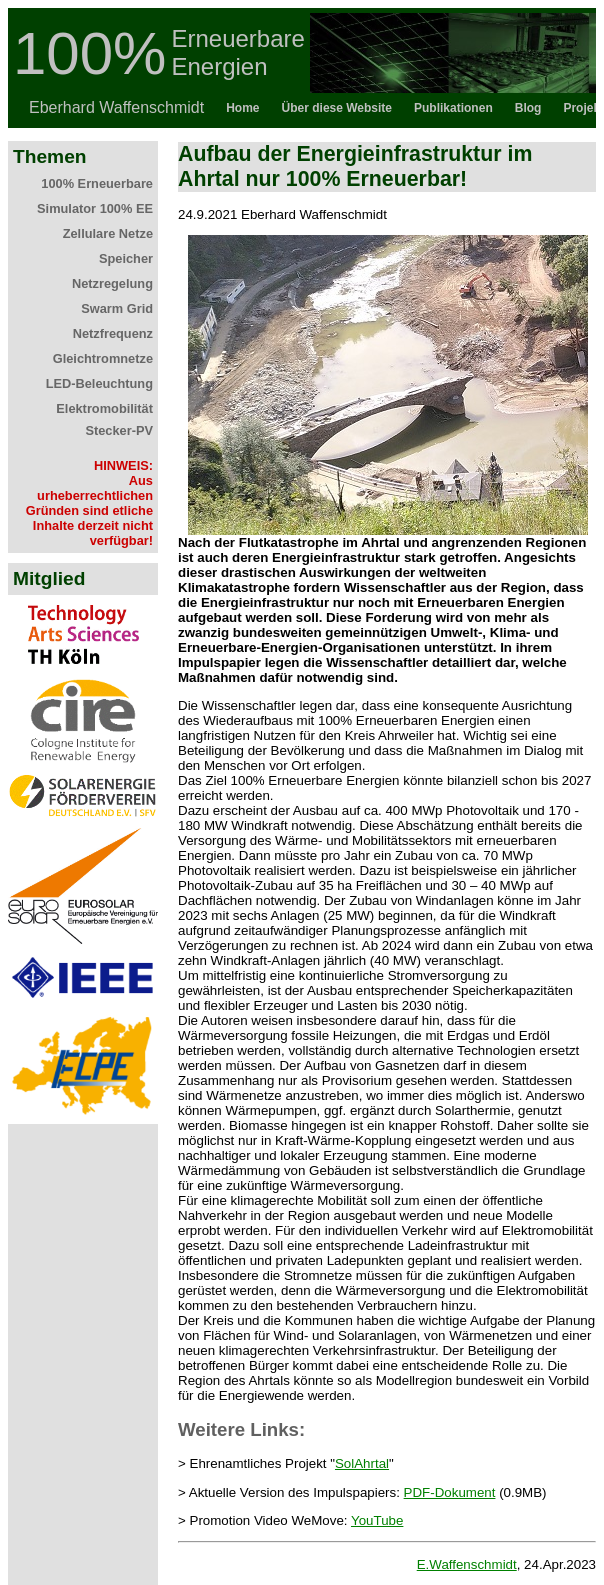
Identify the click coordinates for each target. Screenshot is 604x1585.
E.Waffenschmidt (467, 1564)
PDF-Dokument (450, 1492)
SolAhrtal (362, 1463)
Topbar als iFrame (302, 68)
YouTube (377, 1520)
